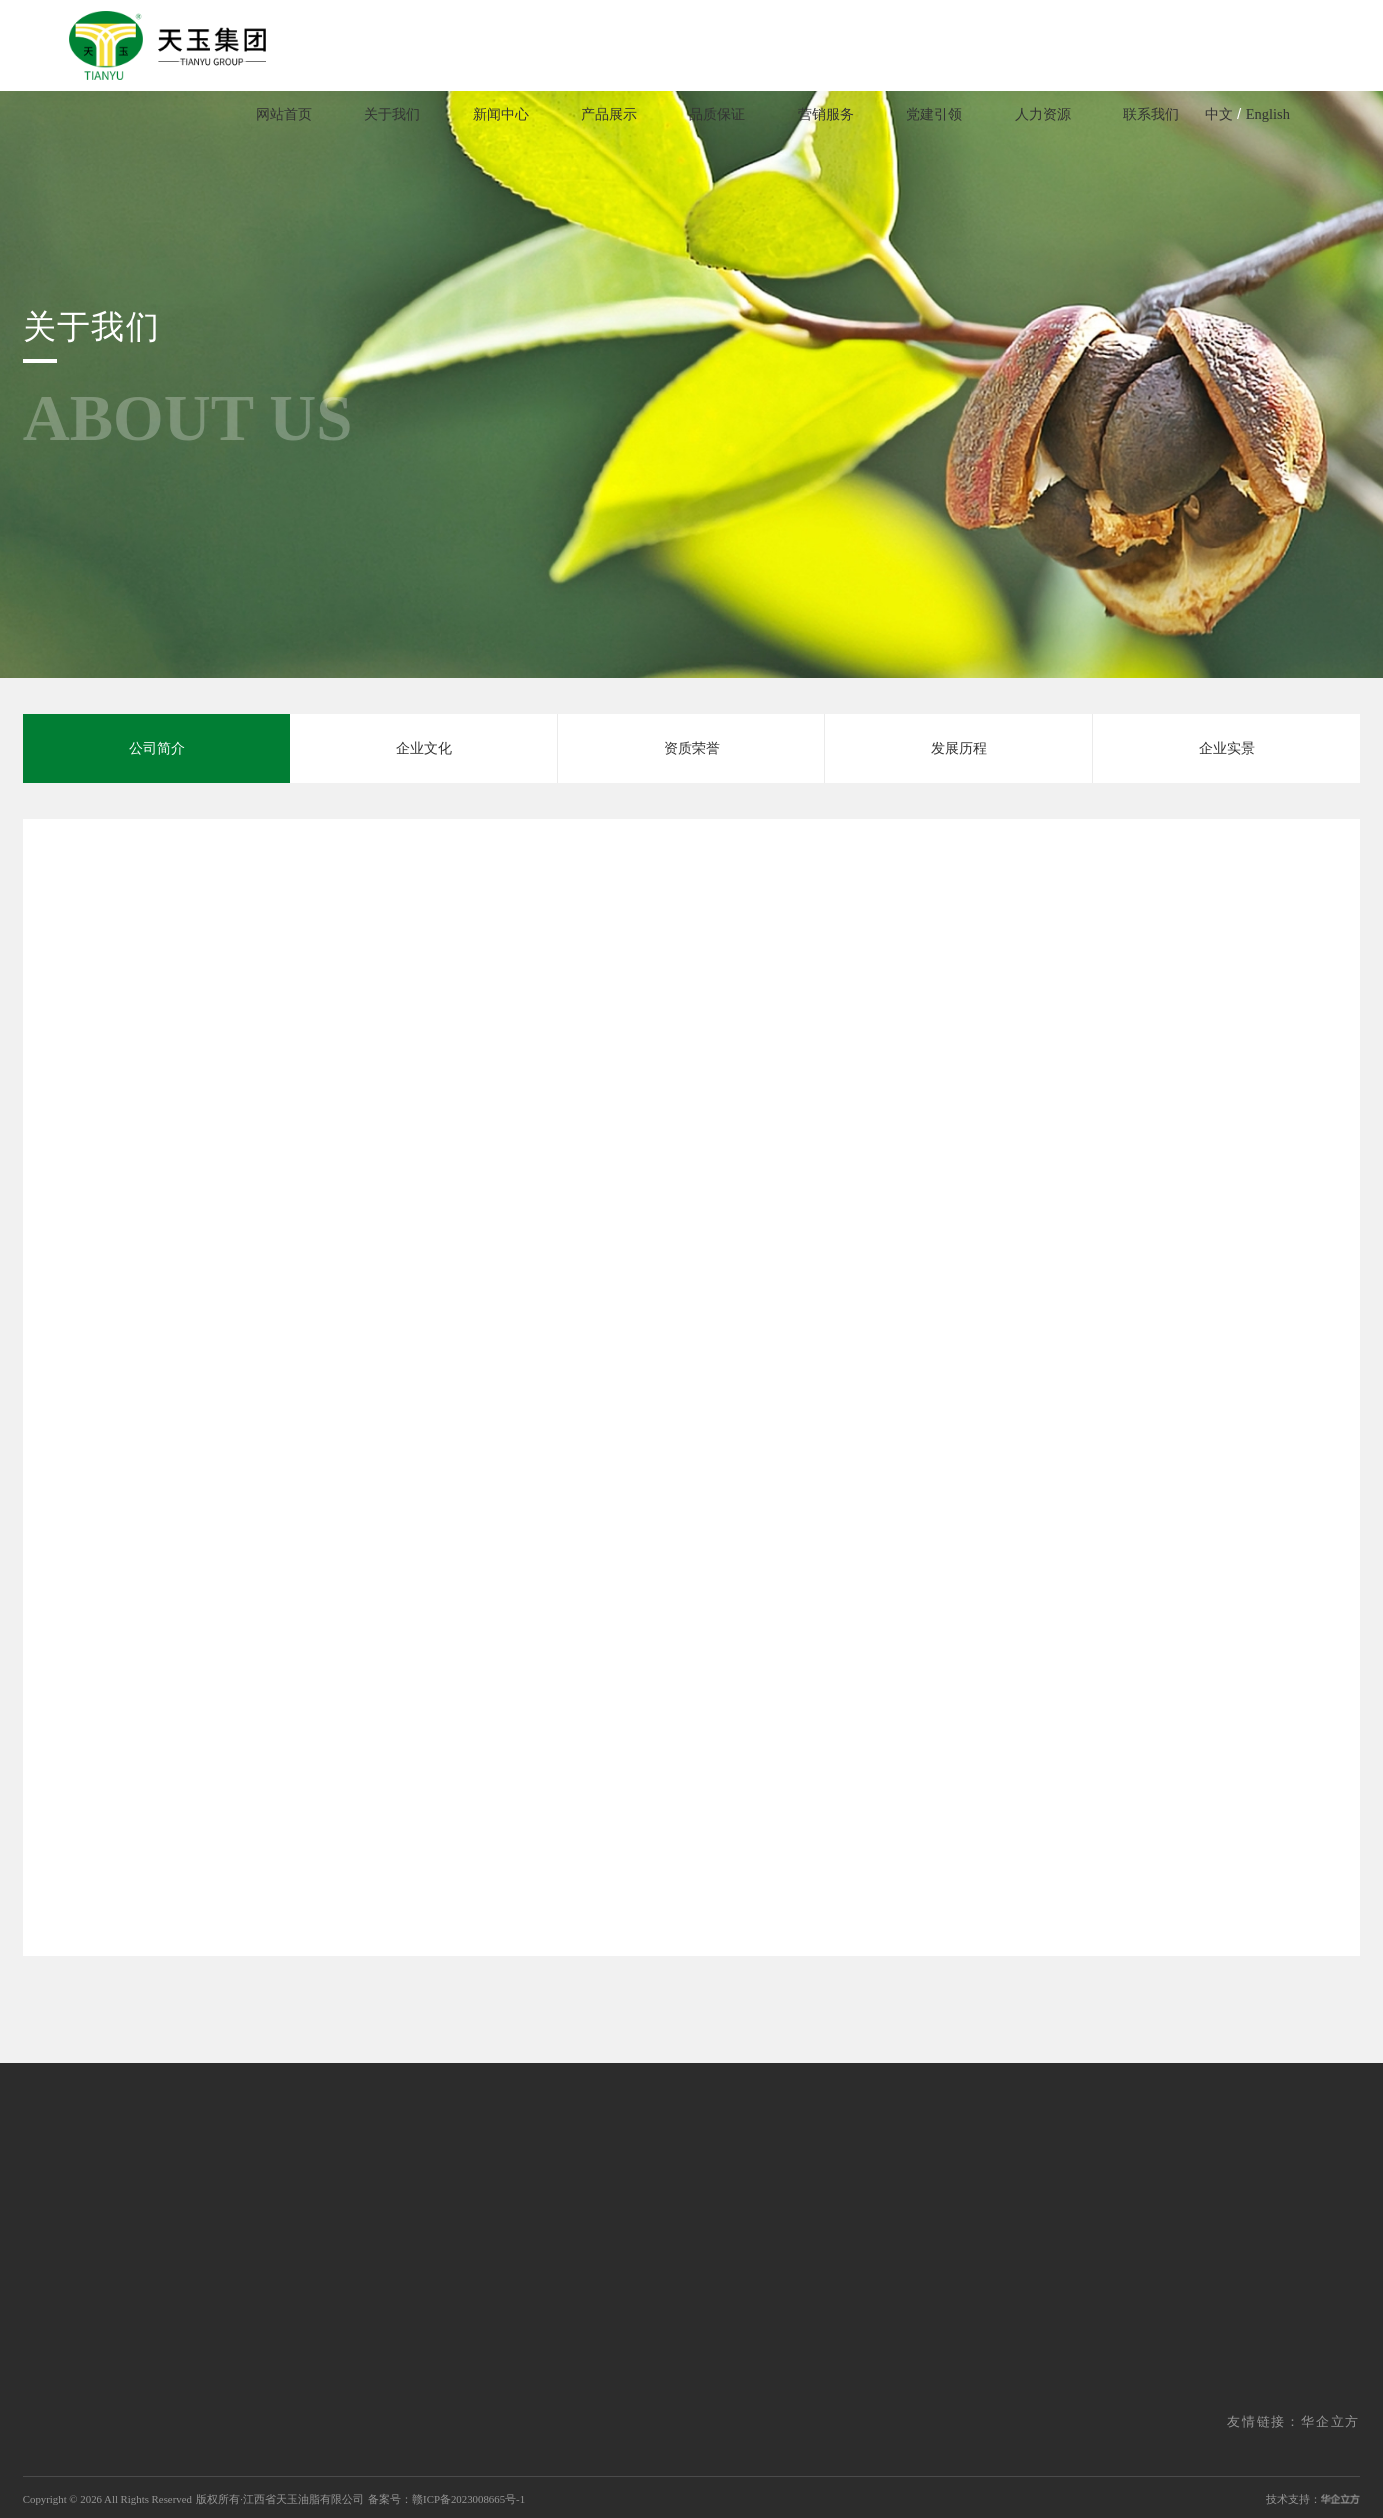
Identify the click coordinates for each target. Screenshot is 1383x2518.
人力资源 (1043, 114)
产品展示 (609, 114)
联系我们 (1151, 114)
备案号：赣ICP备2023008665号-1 (446, 2499)
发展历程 (959, 748)
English (1268, 114)
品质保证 (717, 114)
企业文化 (424, 748)
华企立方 (1330, 2422)
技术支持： (1313, 2499)
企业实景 (1227, 748)
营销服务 (826, 114)
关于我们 (392, 114)
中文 (1219, 114)
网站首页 (284, 114)
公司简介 (157, 748)
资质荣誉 (692, 748)
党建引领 (934, 114)
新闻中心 (501, 114)
